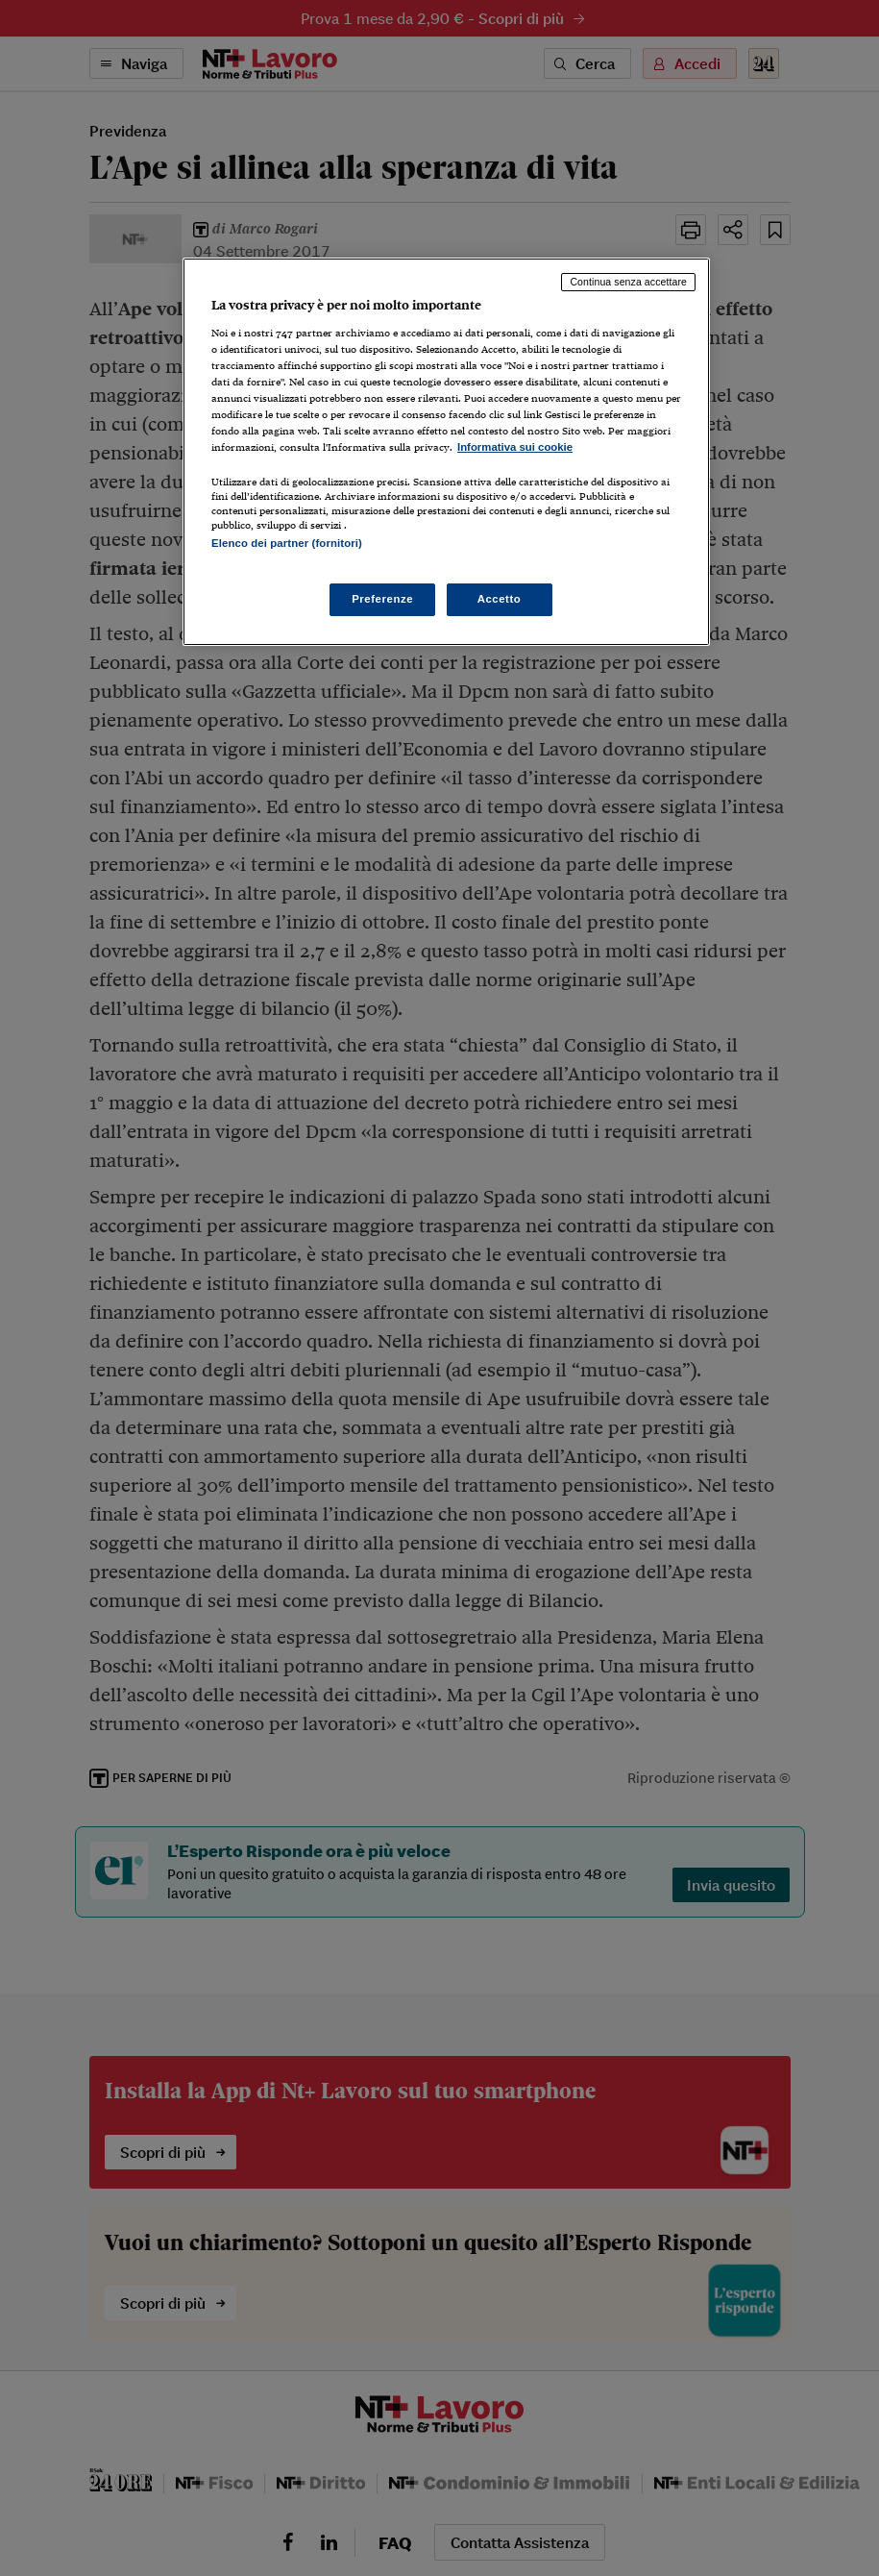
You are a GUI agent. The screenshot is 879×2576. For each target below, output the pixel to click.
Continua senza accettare (628, 281)
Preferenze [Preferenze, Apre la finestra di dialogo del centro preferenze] (382, 599)
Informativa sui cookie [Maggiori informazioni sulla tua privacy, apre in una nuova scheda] (515, 447)
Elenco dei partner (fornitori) (286, 543)
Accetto (499, 599)
